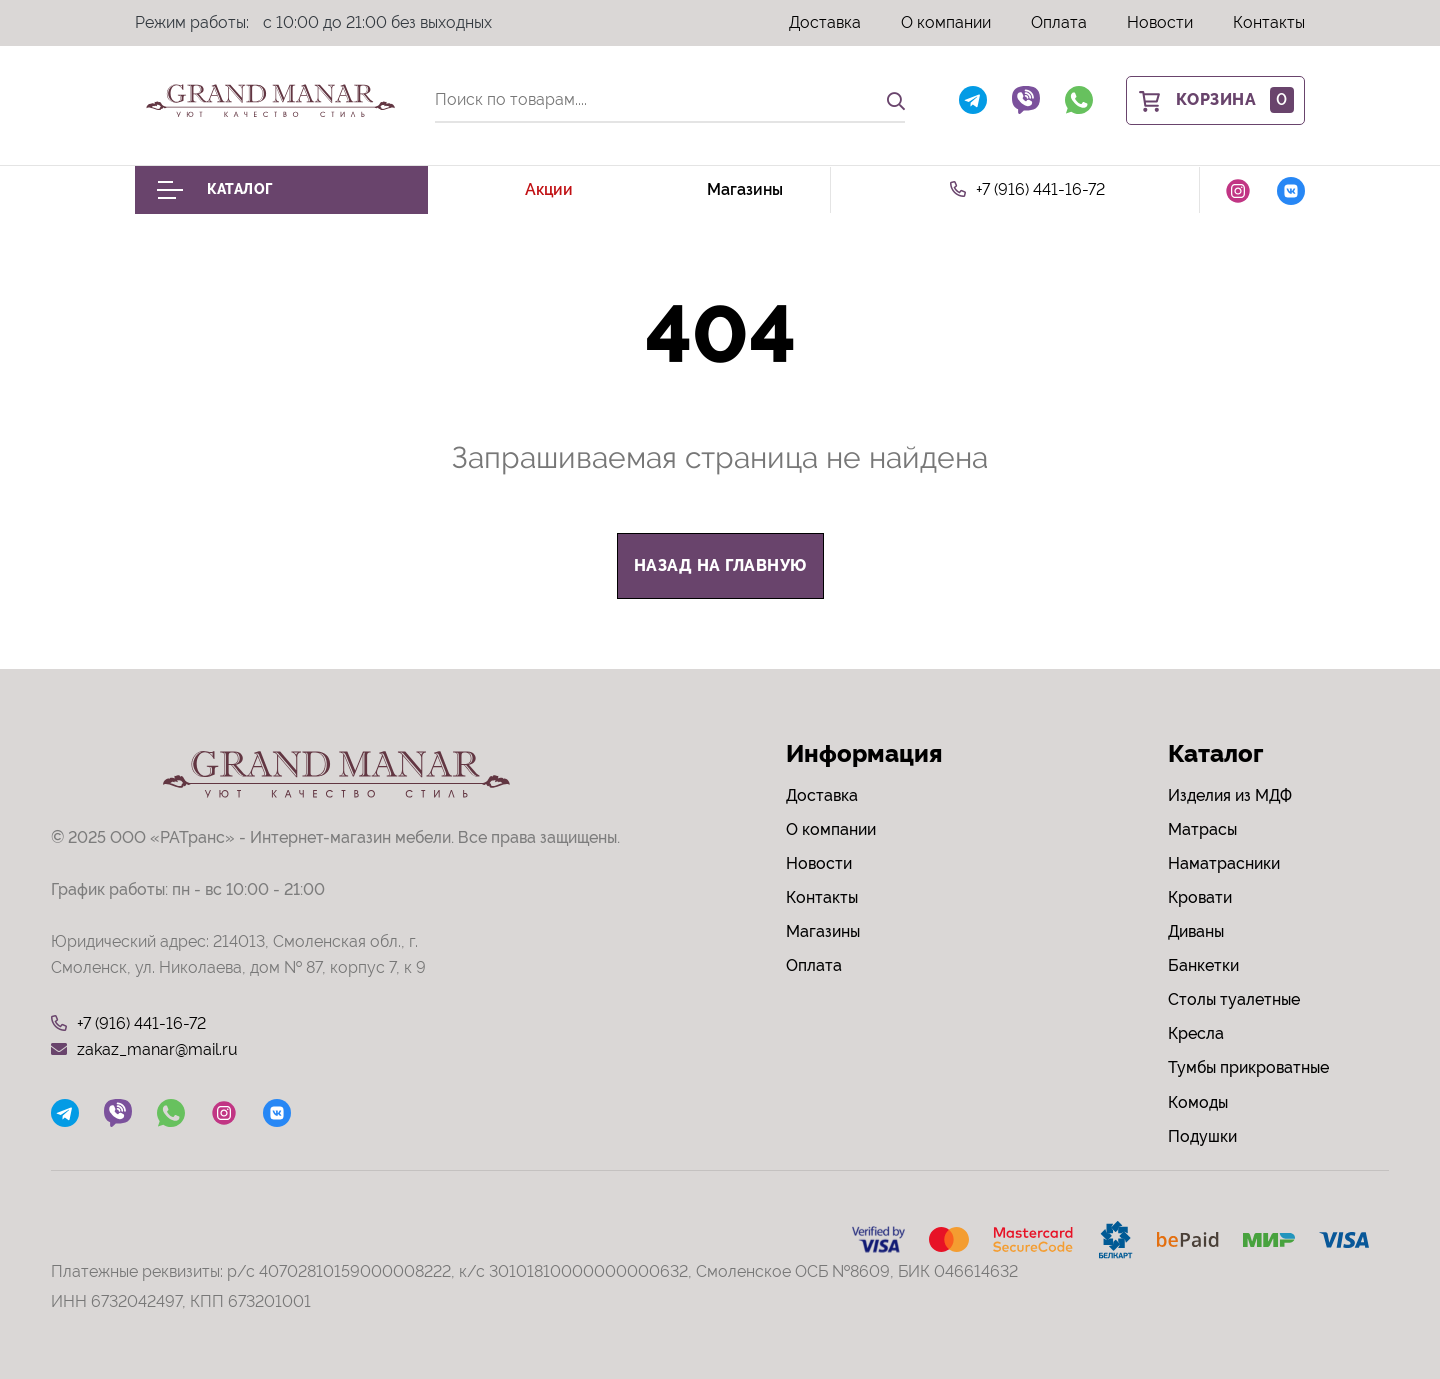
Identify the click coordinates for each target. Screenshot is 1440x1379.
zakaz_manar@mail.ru (144, 1050)
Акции (549, 189)
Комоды (1198, 1102)
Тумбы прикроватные (1248, 1067)
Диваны (1196, 931)
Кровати (1200, 897)
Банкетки (1203, 965)
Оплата (1059, 22)
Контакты (1269, 22)
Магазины (745, 189)
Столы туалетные (1234, 999)
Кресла (1196, 1033)
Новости (1160, 22)
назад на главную (720, 565)
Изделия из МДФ (1230, 795)
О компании (946, 22)
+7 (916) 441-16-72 (1027, 190)
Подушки (1202, 1136)
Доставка (825, 22)
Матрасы (1202, 829)
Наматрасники (1224, 863)
